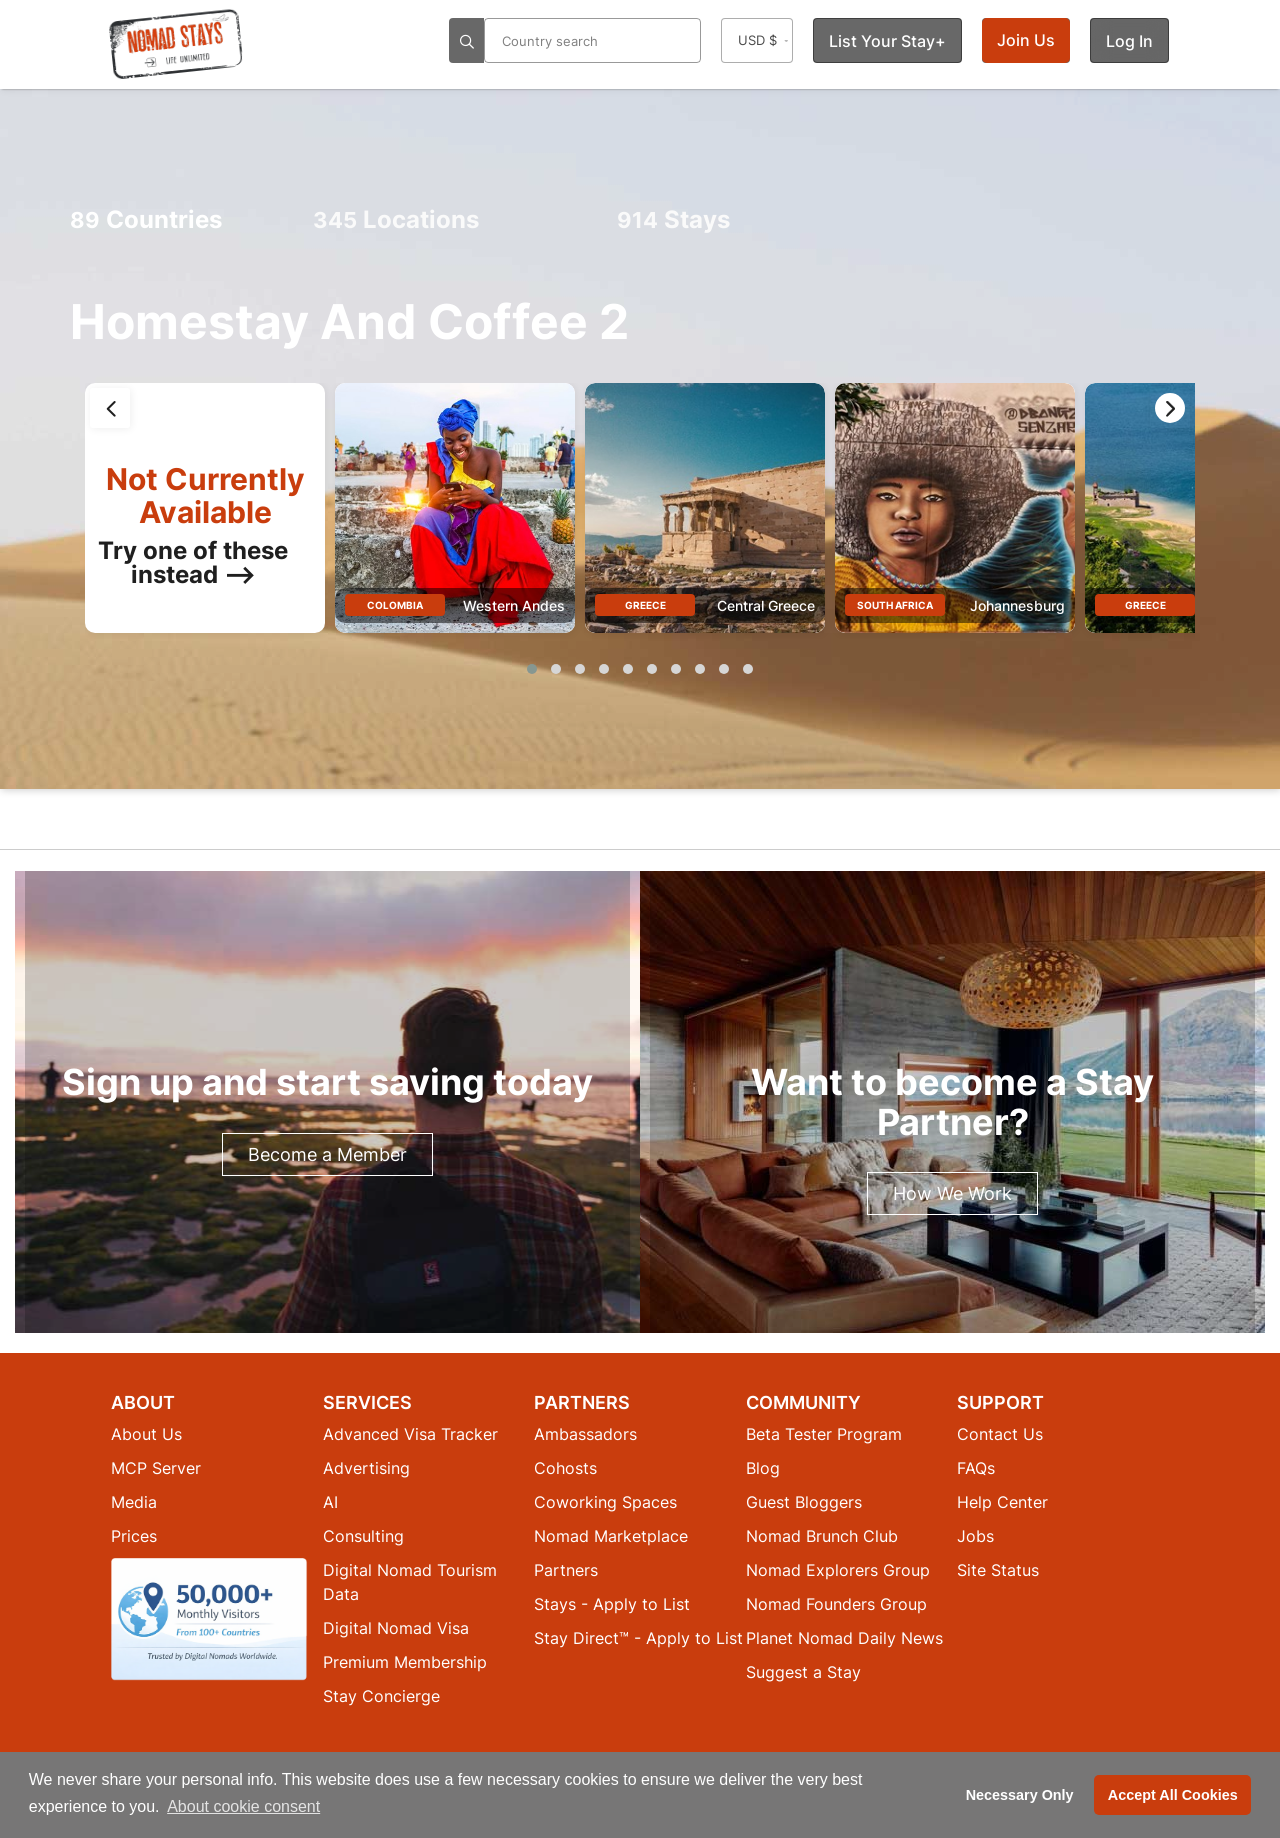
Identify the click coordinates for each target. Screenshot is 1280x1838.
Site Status (998, 1570)
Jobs (975, 1536)
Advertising (366, 1468)
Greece (645, 605)
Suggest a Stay (803, 1672)
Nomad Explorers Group (838, 1570)
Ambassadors (585, 1434)
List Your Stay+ (887, 41)
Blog (763, 1468)
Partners (566, 1570)
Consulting (363, 1536)
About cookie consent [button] (243, 1806)
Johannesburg (1017, 605)
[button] (532, 669)
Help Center (1002, 1502)
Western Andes (514, 605)
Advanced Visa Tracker (410, 1434)
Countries (146, 219)
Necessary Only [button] (1020, 1795)
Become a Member (327, 1154)
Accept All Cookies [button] (1173, 1795)
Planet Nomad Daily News (844, 1638)
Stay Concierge (381, 1696)
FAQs (976, 1468)
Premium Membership (405, 1662)
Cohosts (565, 1468)
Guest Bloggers (804, 1502)
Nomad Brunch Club (822, 1536)
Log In (1129, 41)
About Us (146, 1434)
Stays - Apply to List (612, 1604)
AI (330, 1502)
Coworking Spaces (605, 1502)
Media (134, 1502)
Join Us (1026, 40)
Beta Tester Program (824, 1434)
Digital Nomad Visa (396, 1628)
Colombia (395, 605)
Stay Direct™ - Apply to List (638, 1638)
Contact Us (1000, 1434)
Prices (134, 1536)
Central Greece (766, 605)
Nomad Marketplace (611, 1536)
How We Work (952, 1193)
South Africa (895, 605)
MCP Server (156, 1468)
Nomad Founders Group (836, 1604)
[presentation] (110, 408)
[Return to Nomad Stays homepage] (176, 44)
